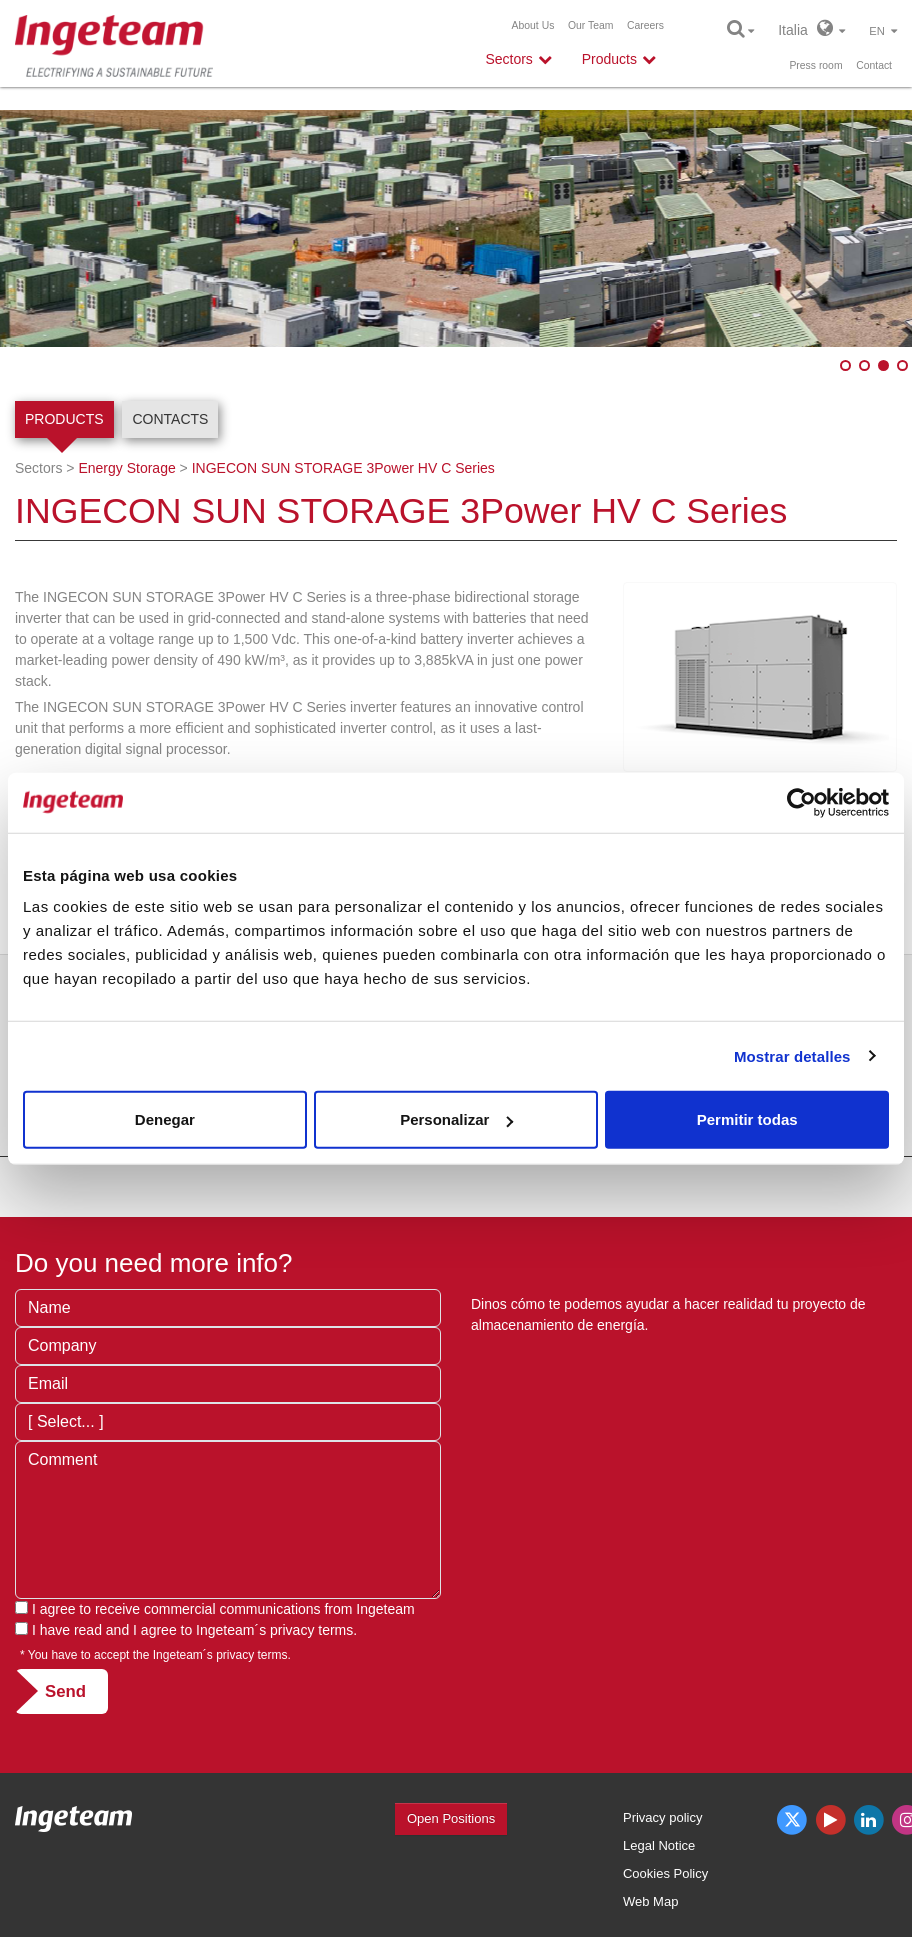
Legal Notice (659, 1845)
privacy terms (311, 1630)
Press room (815, 65)
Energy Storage (126, 468)
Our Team (590, 25)
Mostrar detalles (792, 1055)
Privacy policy (662, 1817)
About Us (533, 25)
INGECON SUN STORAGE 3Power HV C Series (343, 468)
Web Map (650, 1901)
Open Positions (451, 1818)
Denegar (165, 1119)
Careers (645, 25)
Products (64, 419)
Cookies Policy (665, 1873)
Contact (874, 65)
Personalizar (456, 1119)
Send (65, 1691)
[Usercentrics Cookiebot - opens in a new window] (801, 802)
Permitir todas (747, 1119)
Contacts (170, 419)
